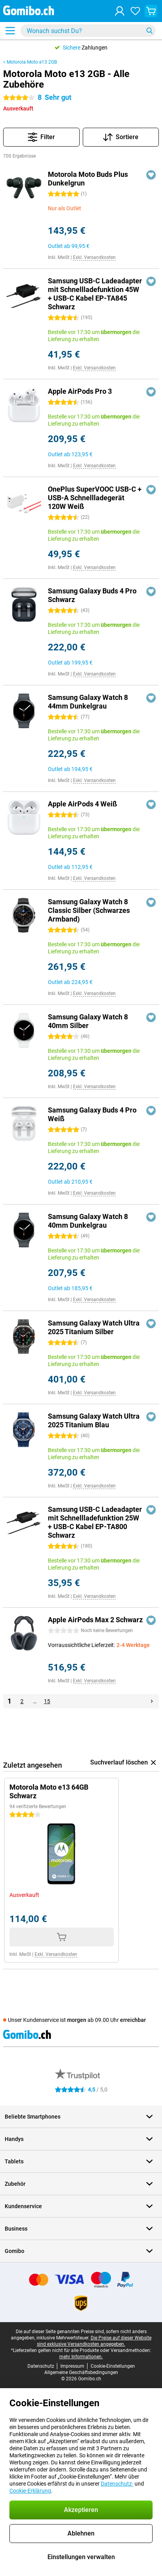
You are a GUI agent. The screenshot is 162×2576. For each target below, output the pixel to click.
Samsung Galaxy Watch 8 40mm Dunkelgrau (88, 1220)
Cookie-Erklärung (30, 2491)
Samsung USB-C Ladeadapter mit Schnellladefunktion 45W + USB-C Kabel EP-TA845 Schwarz (95, 294)
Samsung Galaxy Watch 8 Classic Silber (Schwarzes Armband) (89, 910)
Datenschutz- (117, 2484)
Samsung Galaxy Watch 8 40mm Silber (88, 1021)
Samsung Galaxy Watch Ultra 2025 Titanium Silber (94, 1327)
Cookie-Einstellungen (113, 2366)
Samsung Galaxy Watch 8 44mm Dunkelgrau (88, 701)
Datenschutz (40, 2366)
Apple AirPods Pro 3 (80, 391)
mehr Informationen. (81, 2356)
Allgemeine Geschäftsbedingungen (81, 2372)
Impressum (72, 2366)
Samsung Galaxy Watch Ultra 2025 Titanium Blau (94, 1420)
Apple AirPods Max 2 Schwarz (95, 1620)
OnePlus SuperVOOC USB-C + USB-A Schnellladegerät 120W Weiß (95, 497)
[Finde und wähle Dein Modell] (88, 30)
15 (47, 1701)
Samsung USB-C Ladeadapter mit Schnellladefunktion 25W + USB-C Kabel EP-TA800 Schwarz (95, 1522)
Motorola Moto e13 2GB (32, 62)
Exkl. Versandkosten (94, 257)
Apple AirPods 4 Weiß (82, 804)
